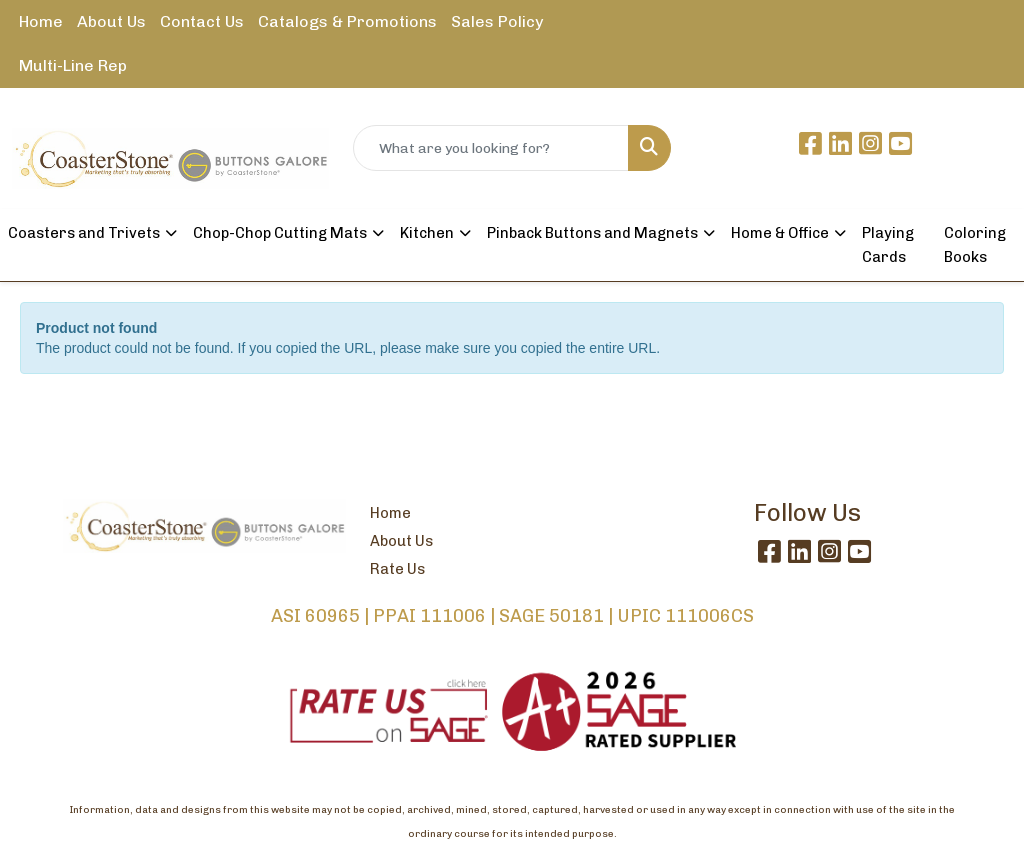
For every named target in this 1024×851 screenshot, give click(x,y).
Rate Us (397, 569)
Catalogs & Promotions (347, 21)
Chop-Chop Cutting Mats (280, 233)
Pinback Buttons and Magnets (592, 233)
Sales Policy (497, 21)
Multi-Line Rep (73, 65)
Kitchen (427, 233)
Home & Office (780, 233)
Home (41, 21)
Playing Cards (888, 245)
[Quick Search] (490, 148)
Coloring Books (975, 245)
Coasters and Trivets (84, 233)
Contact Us (202, 21)
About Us (111, 21)
